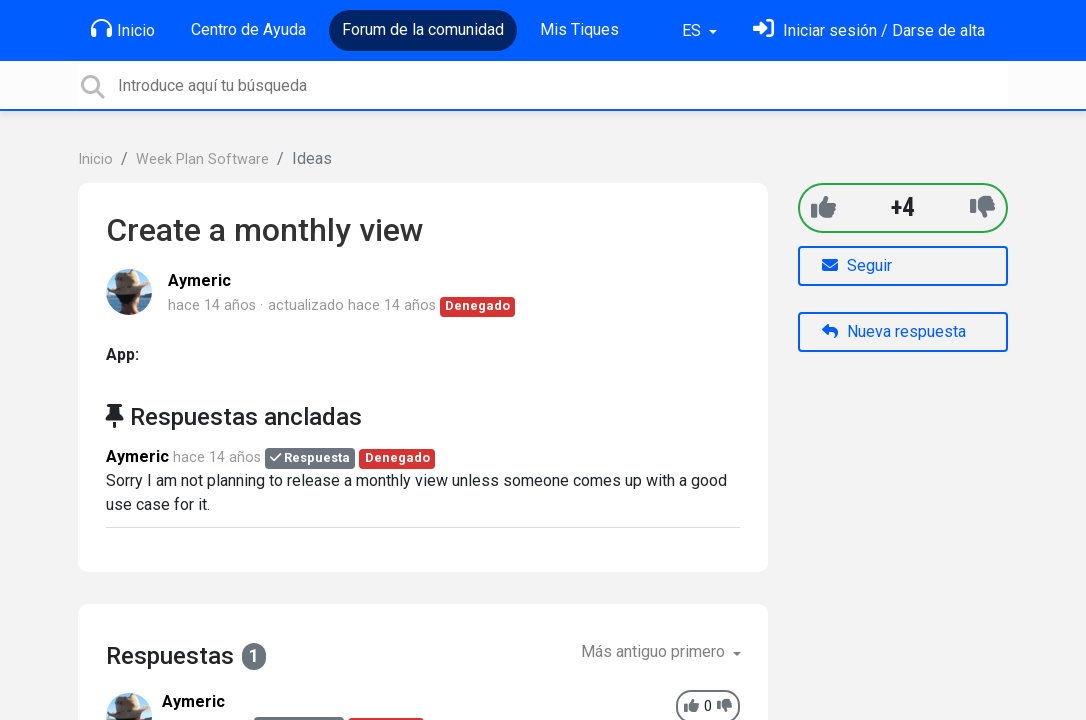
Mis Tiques (579, 29)
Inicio (123, 29)
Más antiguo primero (655, 651)
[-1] (982, 207)
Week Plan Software (202, 159)
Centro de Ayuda (248, 29)
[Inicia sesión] (869, 30)
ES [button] (693, 30)
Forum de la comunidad (423, 29)
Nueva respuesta (894, 331)
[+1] (823, 207)
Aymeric (199, 280)
